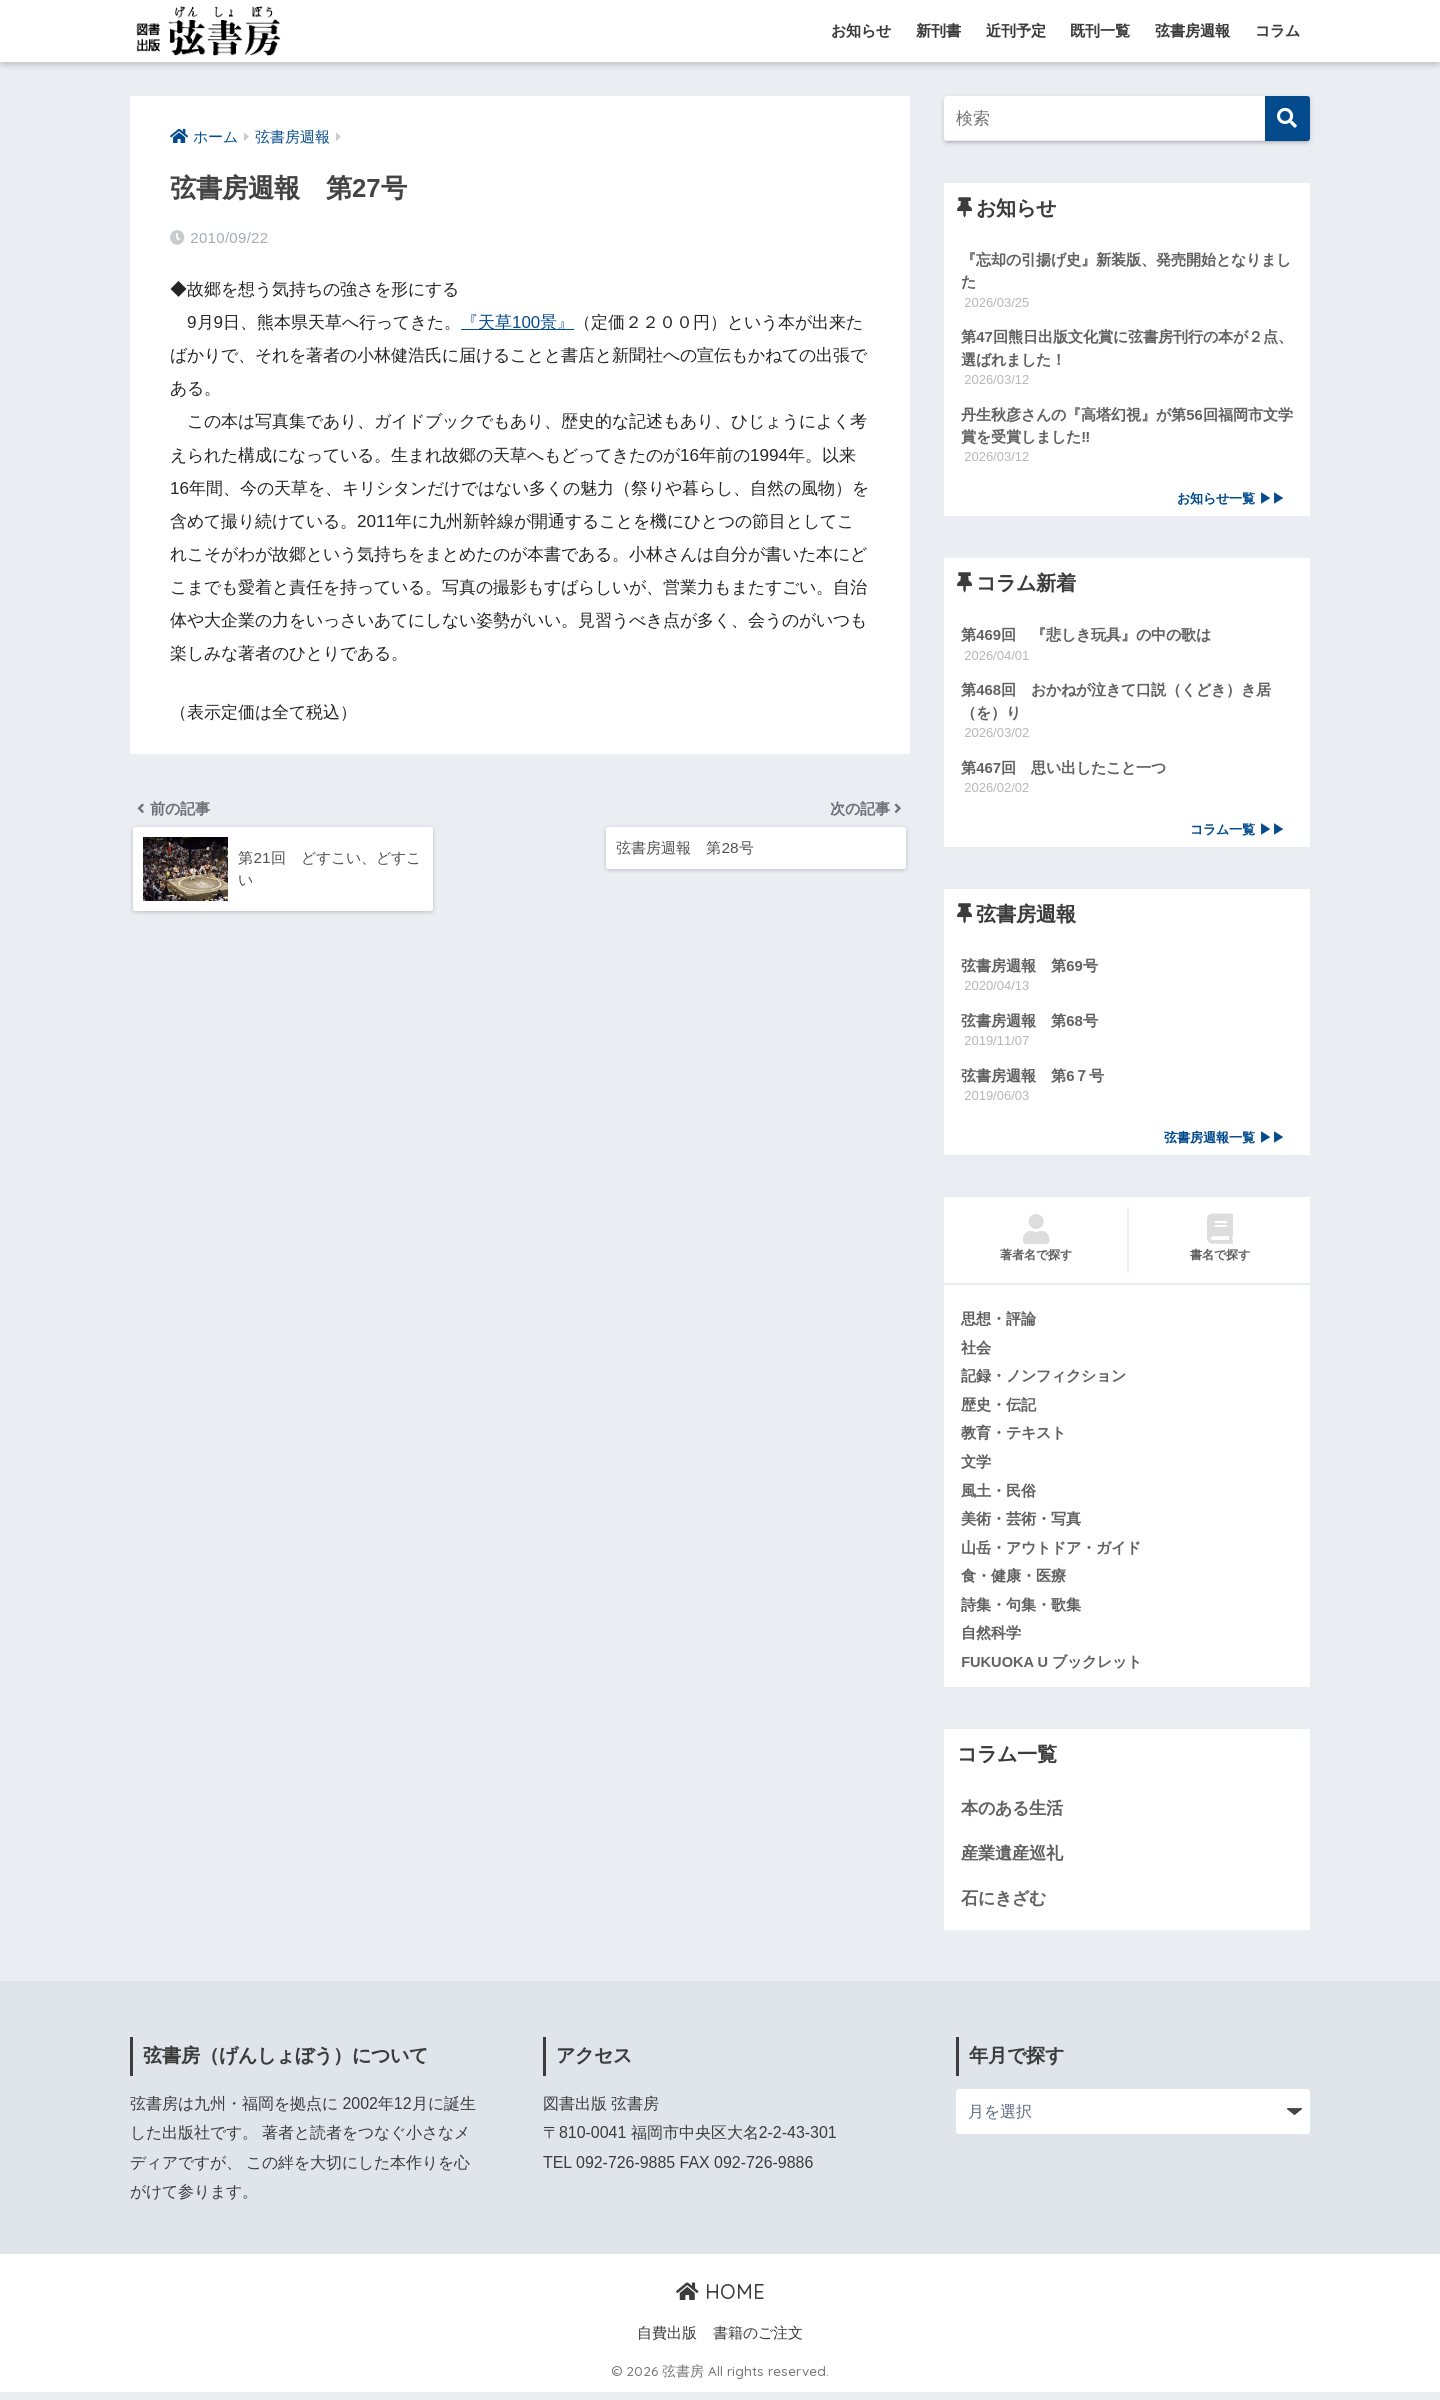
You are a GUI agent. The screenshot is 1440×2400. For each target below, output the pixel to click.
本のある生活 (1012, 1817)
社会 (976, 1353)
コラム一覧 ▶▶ (1237, 832)
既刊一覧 (1100, 30)
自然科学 (991, 1641)
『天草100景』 (518, 322)
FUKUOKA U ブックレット (1052, 1670)
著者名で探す (1035, 1244)
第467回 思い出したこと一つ (1063, 770)
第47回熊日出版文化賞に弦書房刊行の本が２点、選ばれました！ (1127, 349)
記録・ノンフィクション (1043, 1382)
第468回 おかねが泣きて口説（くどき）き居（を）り (1116, 704)
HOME (720, 2299)
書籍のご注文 (758, 2342)
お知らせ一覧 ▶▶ (1231, 500)
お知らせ (861, 30)
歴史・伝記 (998, 1411)
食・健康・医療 (1013, 1584)
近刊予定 (1016, 30)
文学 (976, 1468)
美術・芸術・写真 (1021, 1526)
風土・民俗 (998, 1497)
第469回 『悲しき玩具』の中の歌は (1086, 637)
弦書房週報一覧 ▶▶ (1224, 1142)
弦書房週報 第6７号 (1032, 1080)
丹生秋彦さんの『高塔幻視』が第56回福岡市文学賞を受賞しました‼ (1127, 427)
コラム (1277, 30)
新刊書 (938, 30)
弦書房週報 (1192, 30)
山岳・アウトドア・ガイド (1051, 1555)
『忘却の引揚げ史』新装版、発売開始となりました (1126, 271)
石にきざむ (1003, 1906)
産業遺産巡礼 (1012, 1861)
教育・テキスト (1013, 1440)
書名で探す (1219, 1244)
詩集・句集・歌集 (1021, 1612)
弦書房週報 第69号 (1029, 969)
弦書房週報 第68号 (1029, 1024)
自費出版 (667, 2342)
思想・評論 (998, 1324)
